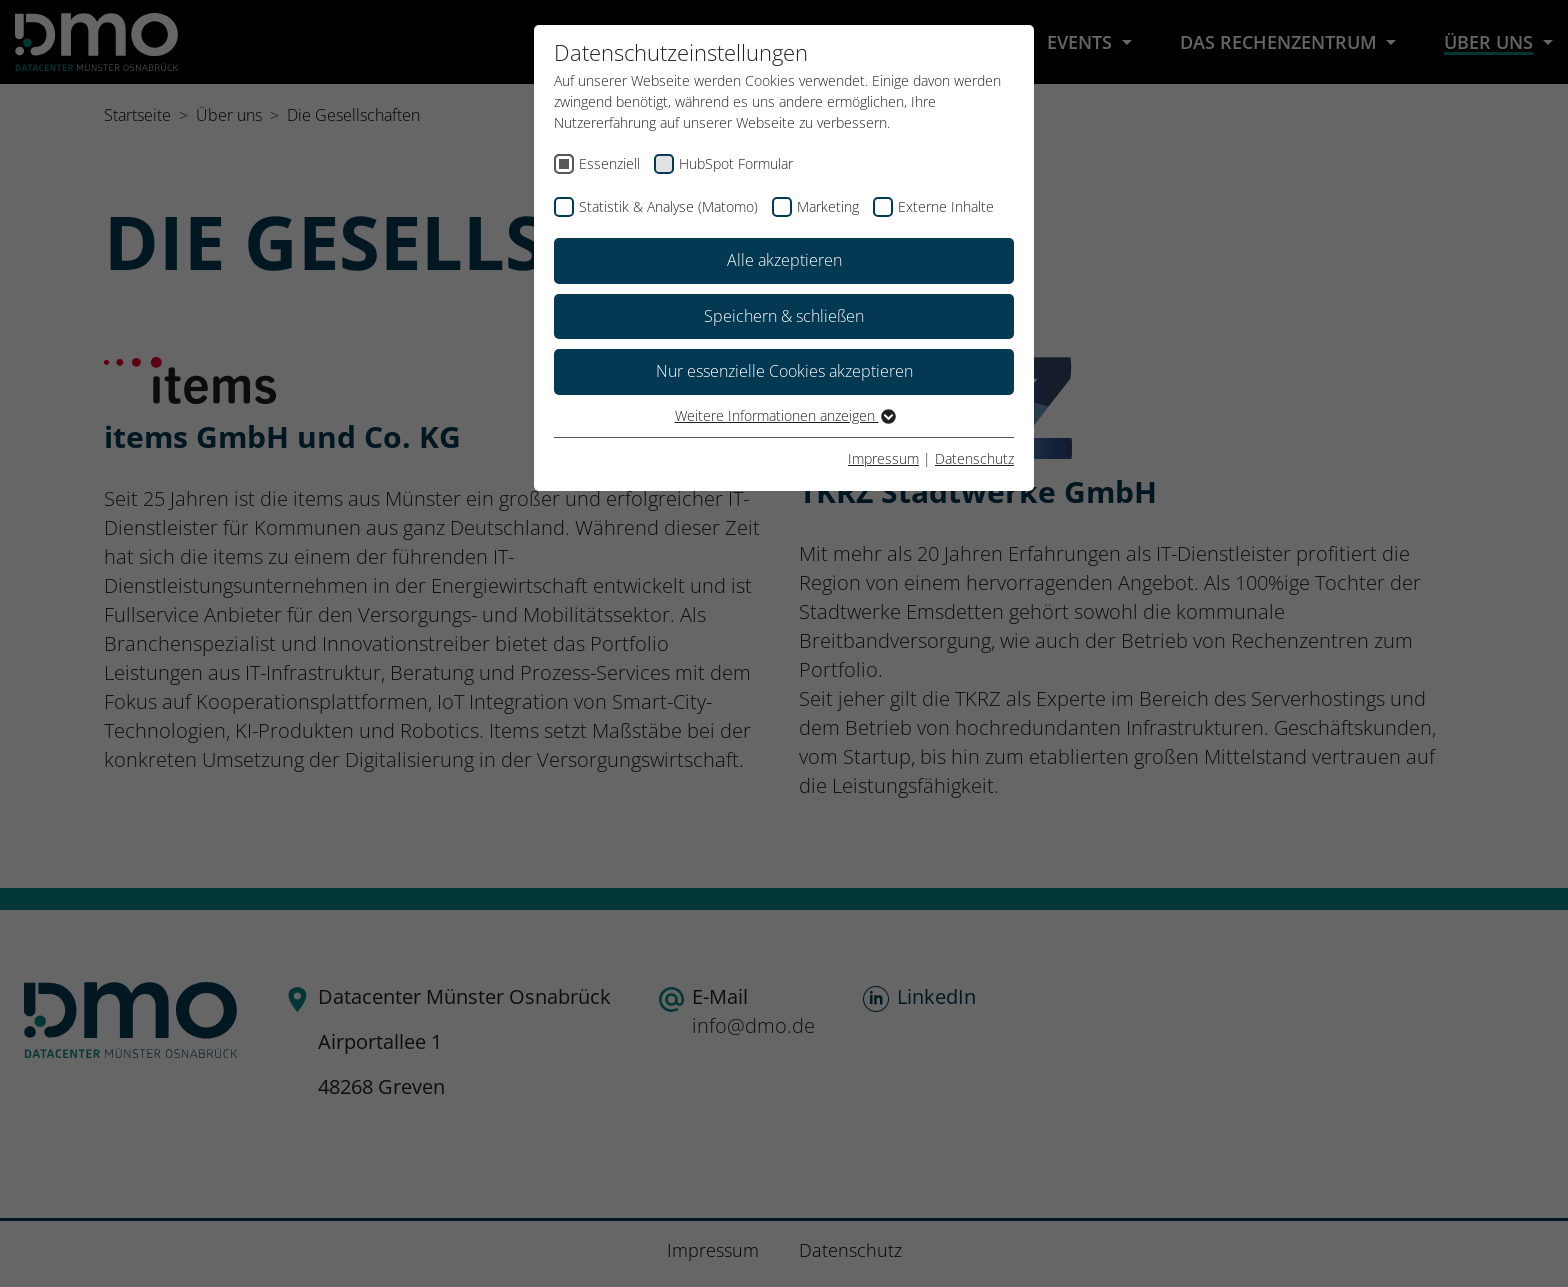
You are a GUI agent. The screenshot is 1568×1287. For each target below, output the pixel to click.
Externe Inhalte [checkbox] (946, 206)
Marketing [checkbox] (828, 206)
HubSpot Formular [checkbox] (736, 163)
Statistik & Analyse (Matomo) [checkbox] (668, 206)
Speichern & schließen (784, 316)
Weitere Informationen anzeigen (784, 415)
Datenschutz (974, 458)
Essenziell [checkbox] (609, 163)
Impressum (883, 458)
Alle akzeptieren (784, 260)
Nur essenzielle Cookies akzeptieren (784, 371)
